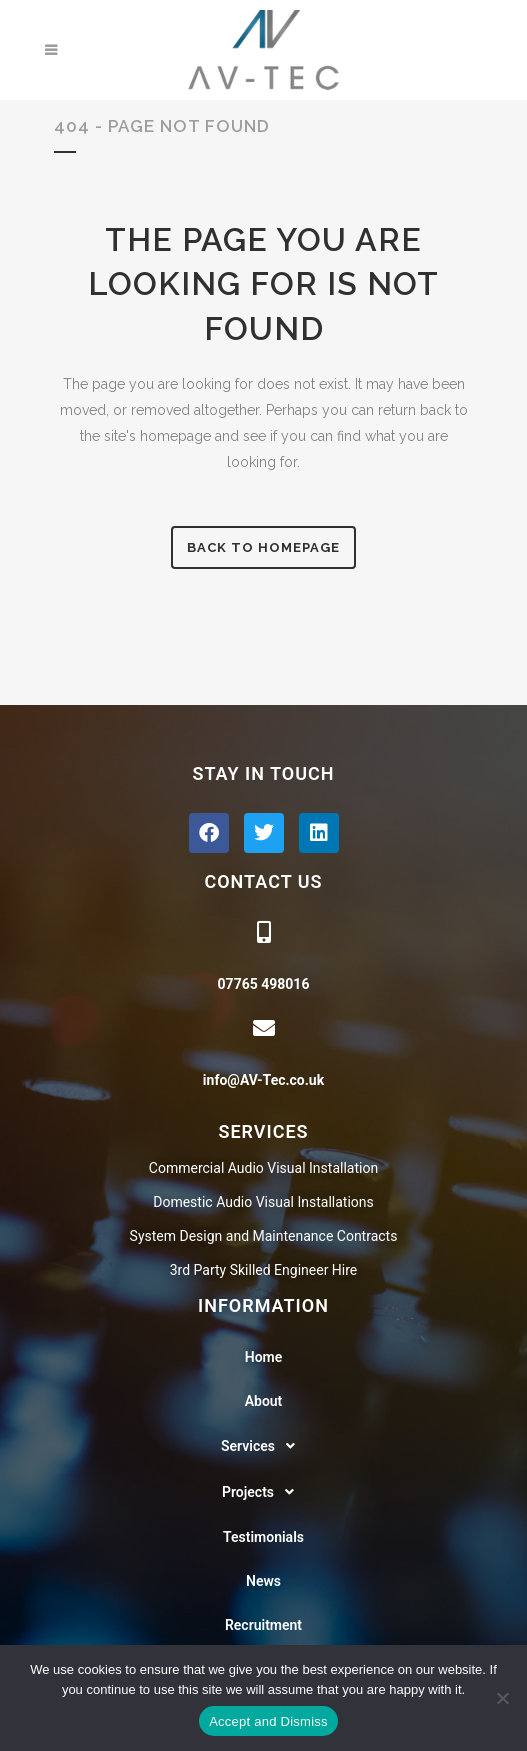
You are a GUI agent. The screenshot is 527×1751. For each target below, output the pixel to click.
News (263, 1581)
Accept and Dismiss (268, 1721)
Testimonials (263, 1537)
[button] (263, 1446)
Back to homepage (263, 547)
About (264, 1401)
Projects (263, 1492)
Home (264, 1357)
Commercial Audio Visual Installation (263, 1168)
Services (263, 1446)
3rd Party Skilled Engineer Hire (264, 1270)
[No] (502, 1698)
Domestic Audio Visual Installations (263, 1202)
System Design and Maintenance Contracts (264, 1236)
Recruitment (263, 1625)
